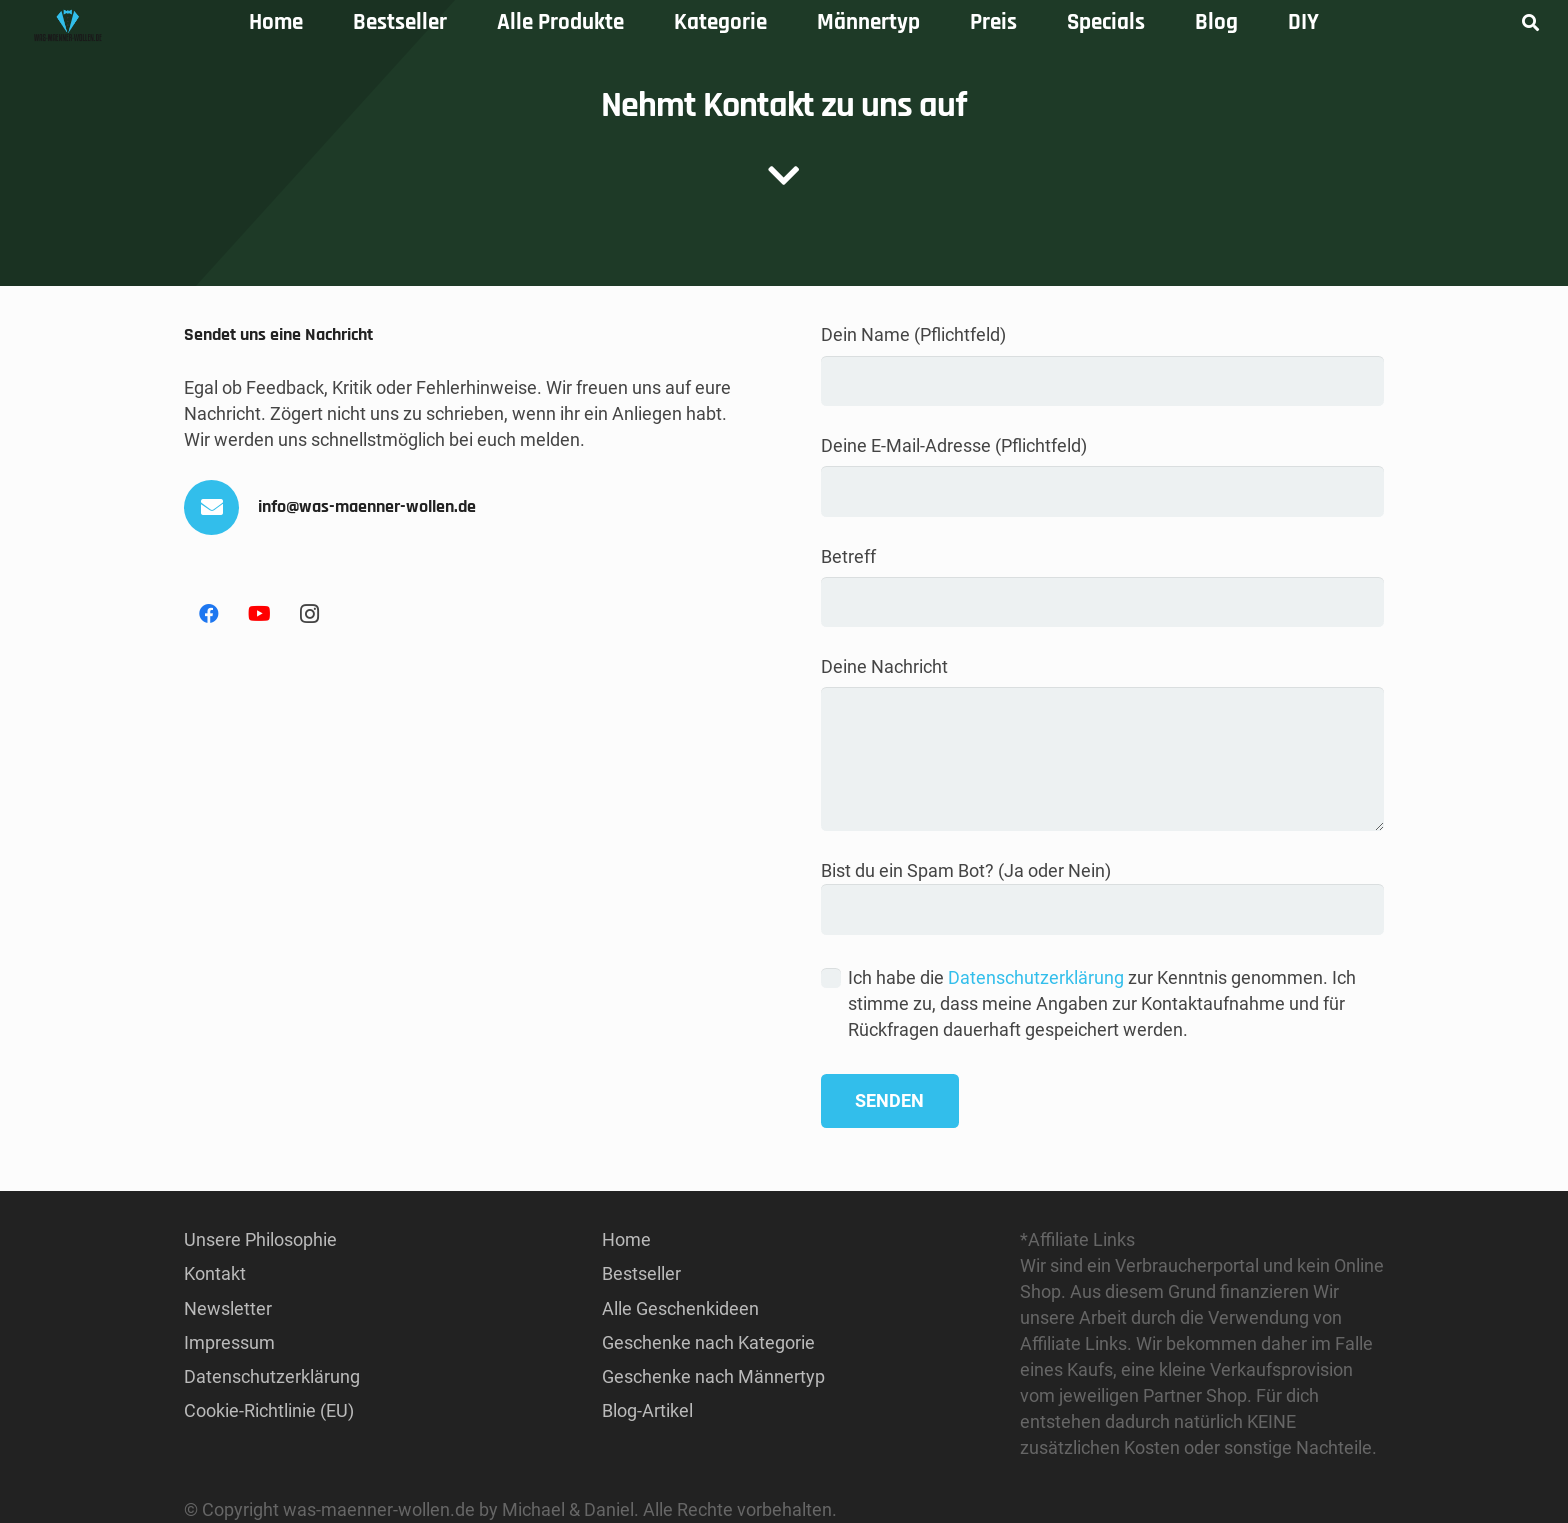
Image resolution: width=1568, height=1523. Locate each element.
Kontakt (215, 1273)
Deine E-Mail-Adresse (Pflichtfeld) (1102, 476)
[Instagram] (309, 614)
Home (626, 1239)
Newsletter (228, 1308)
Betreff (1102, 587)
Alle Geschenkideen (680, 1308)
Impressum (229, 1342)
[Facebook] (209, 614)
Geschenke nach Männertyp (713, 1376)
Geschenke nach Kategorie (708, 1342)
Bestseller (641, 1273)
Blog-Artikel (647, 1410)
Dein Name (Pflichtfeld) (1102, 365)
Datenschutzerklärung (1036, 977)
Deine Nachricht (1102, 743)
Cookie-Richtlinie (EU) (269, 1410)
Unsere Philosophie (260, 1239)
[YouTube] (259, 614)
